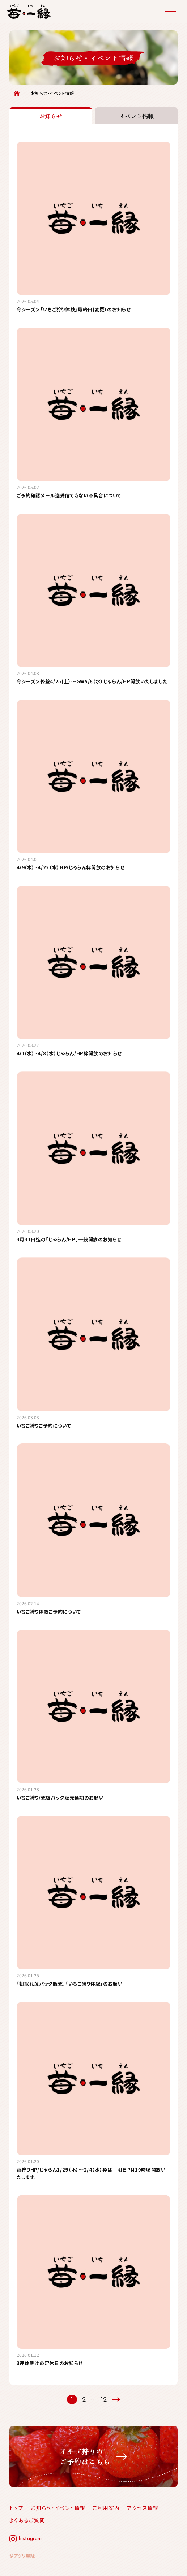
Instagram (30, 2538)
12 (104, 2400)
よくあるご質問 (27, 2520)
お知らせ (50, 116)
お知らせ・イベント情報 (58, 2507)
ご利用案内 (106, 2507)
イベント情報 (136, 116)
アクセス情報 (142, 2507)
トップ (16, 2507)
